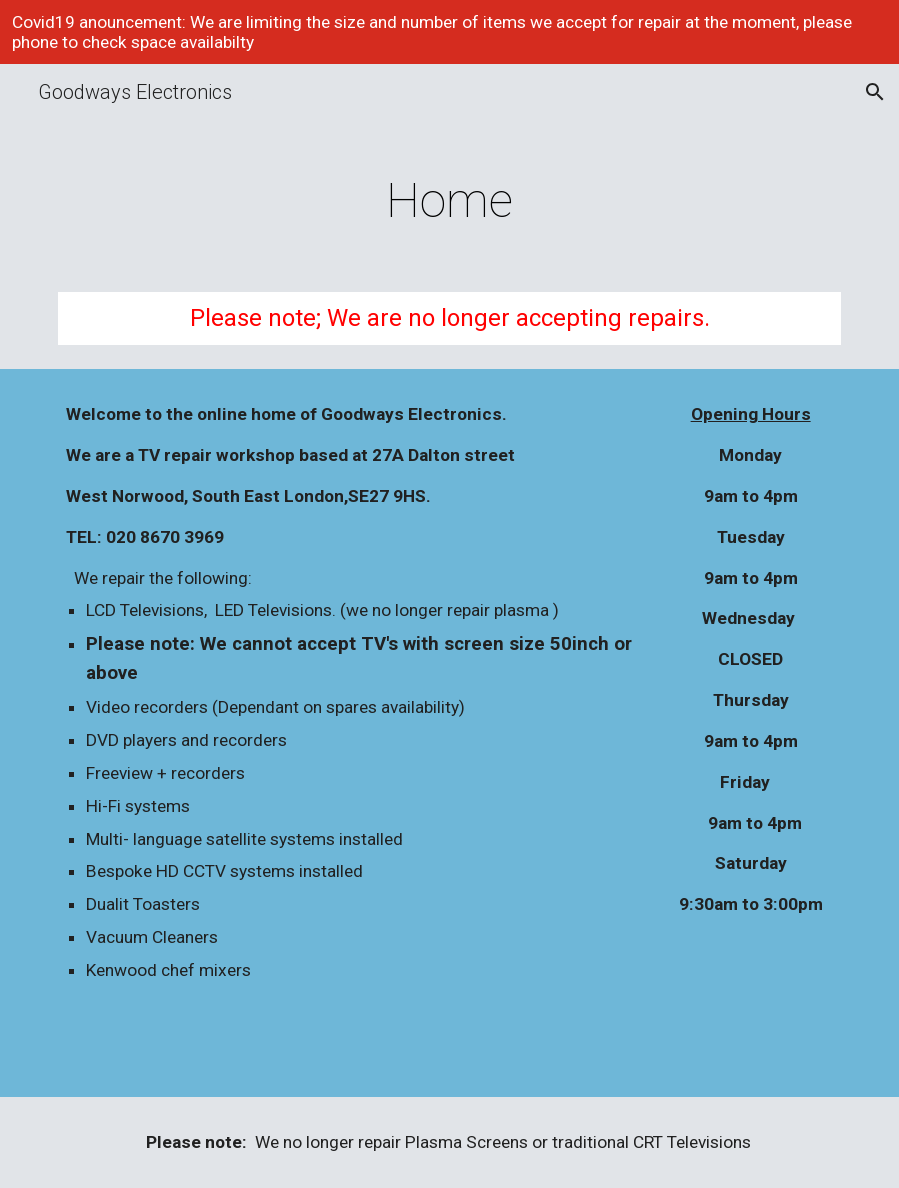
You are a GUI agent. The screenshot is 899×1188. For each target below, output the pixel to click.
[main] (449, 196)
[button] (875, 92)
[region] (449, 32)
